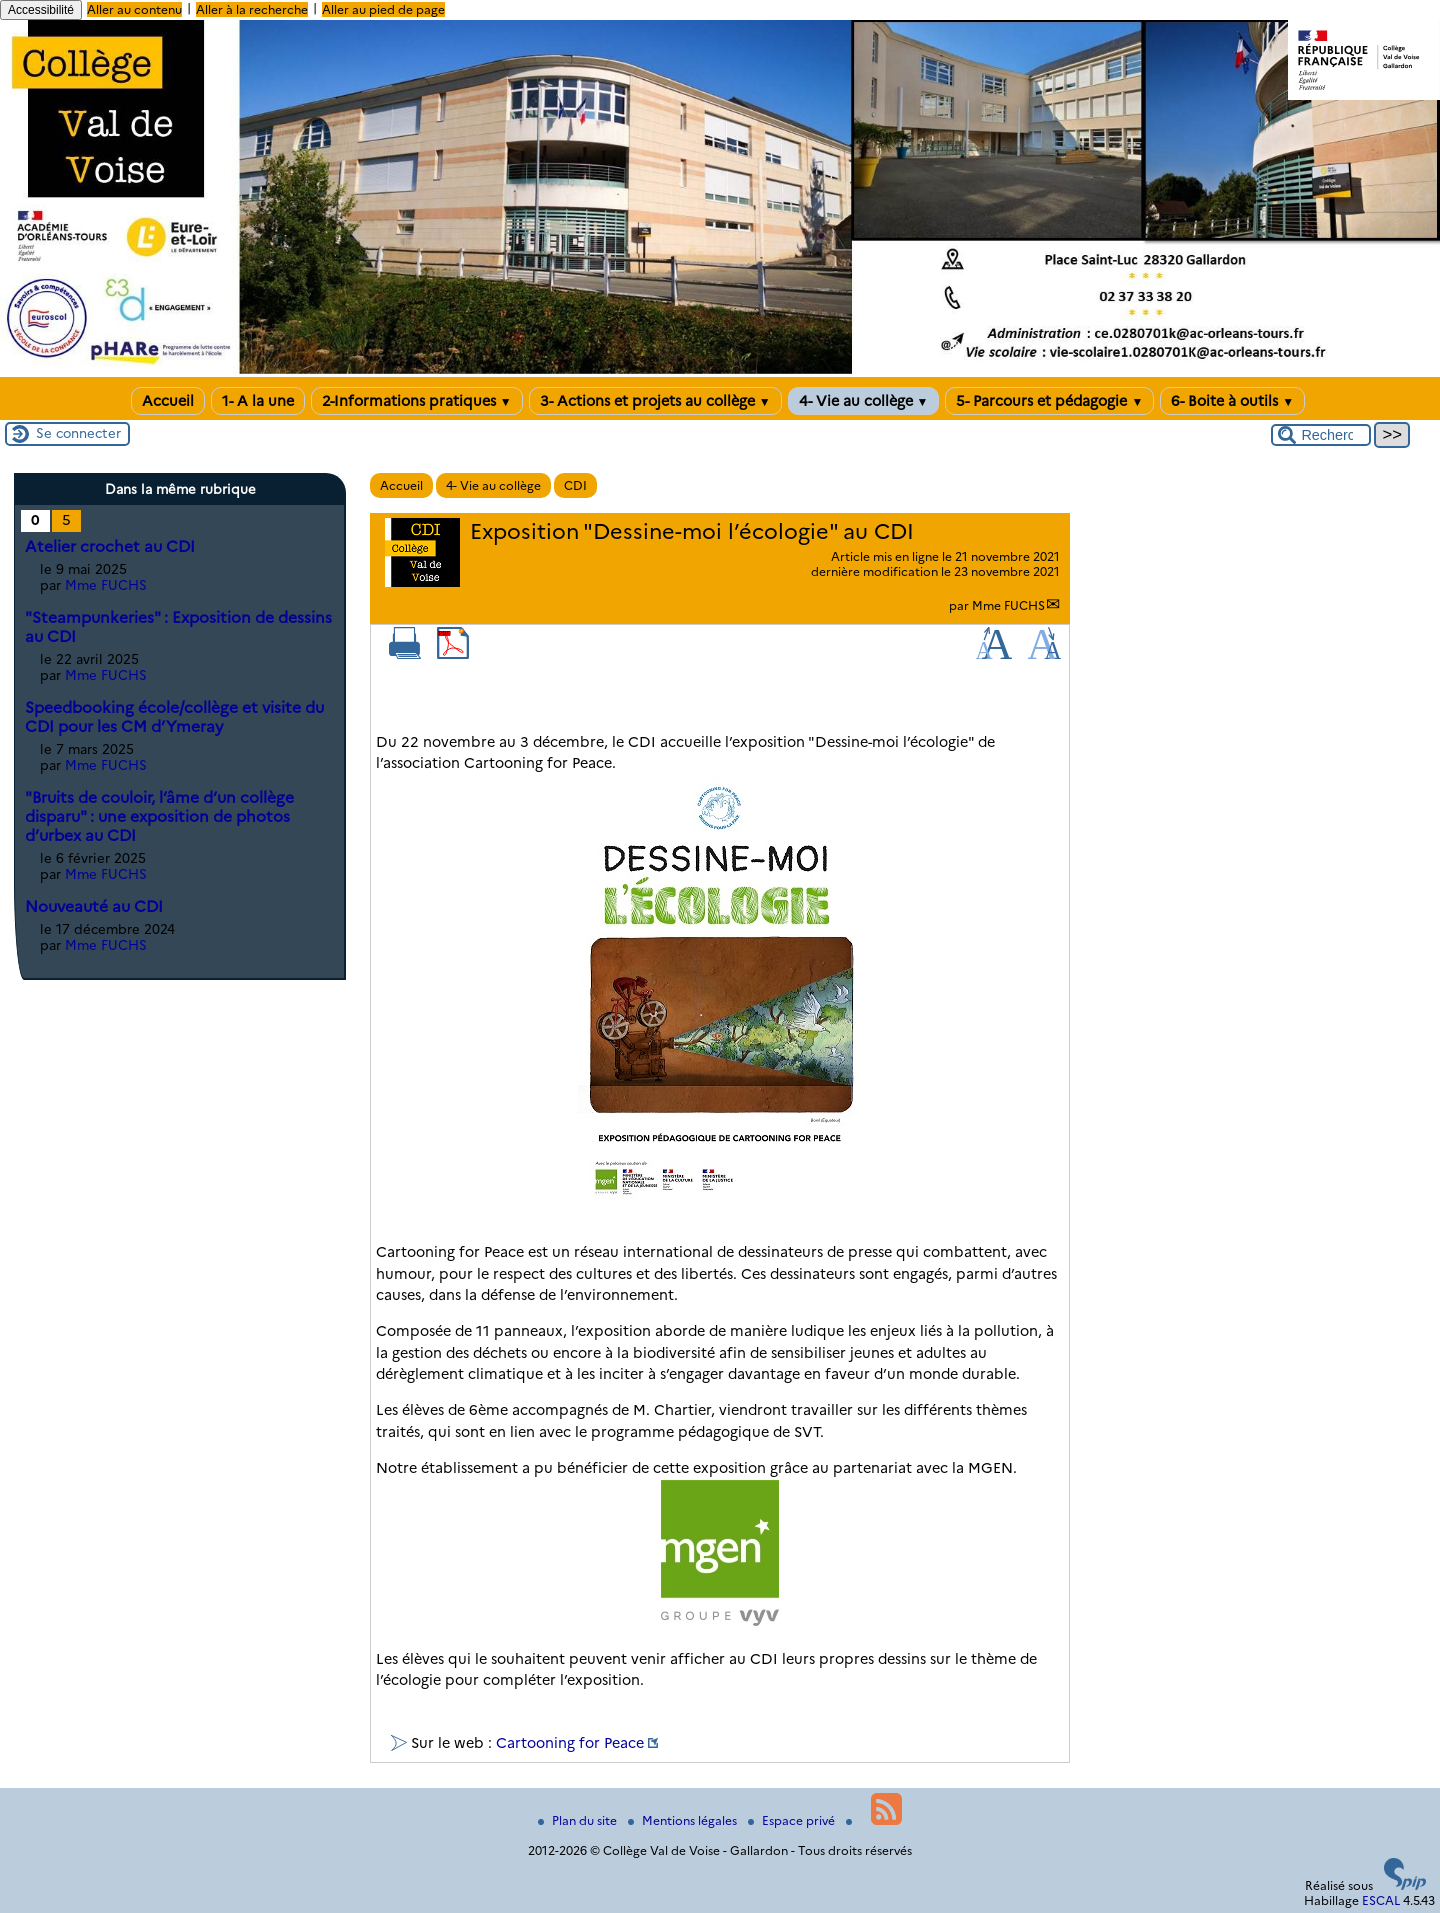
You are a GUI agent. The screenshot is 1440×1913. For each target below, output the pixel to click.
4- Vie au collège (864, 401)
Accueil (168, 401)
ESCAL (1381, 1900)
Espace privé (793, 1820)
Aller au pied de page (383, 9)
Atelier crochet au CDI (110, 546)
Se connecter (78, 433)
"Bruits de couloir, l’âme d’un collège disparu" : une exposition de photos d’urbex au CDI (159, 816)
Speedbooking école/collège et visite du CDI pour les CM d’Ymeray (174, 717)
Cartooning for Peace (570, 1743)
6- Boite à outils (1232, 401)
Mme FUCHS (1008, 605)
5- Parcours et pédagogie (1049, 401)
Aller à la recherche (252, 9)
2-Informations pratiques (417, 401)
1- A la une (258, 401)
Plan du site (579, 1820)
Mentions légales (684, 1820)
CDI (575, 485)
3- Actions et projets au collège (655, 401)
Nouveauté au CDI (94, 906)
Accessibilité (41, 10)
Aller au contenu (134, 9)
